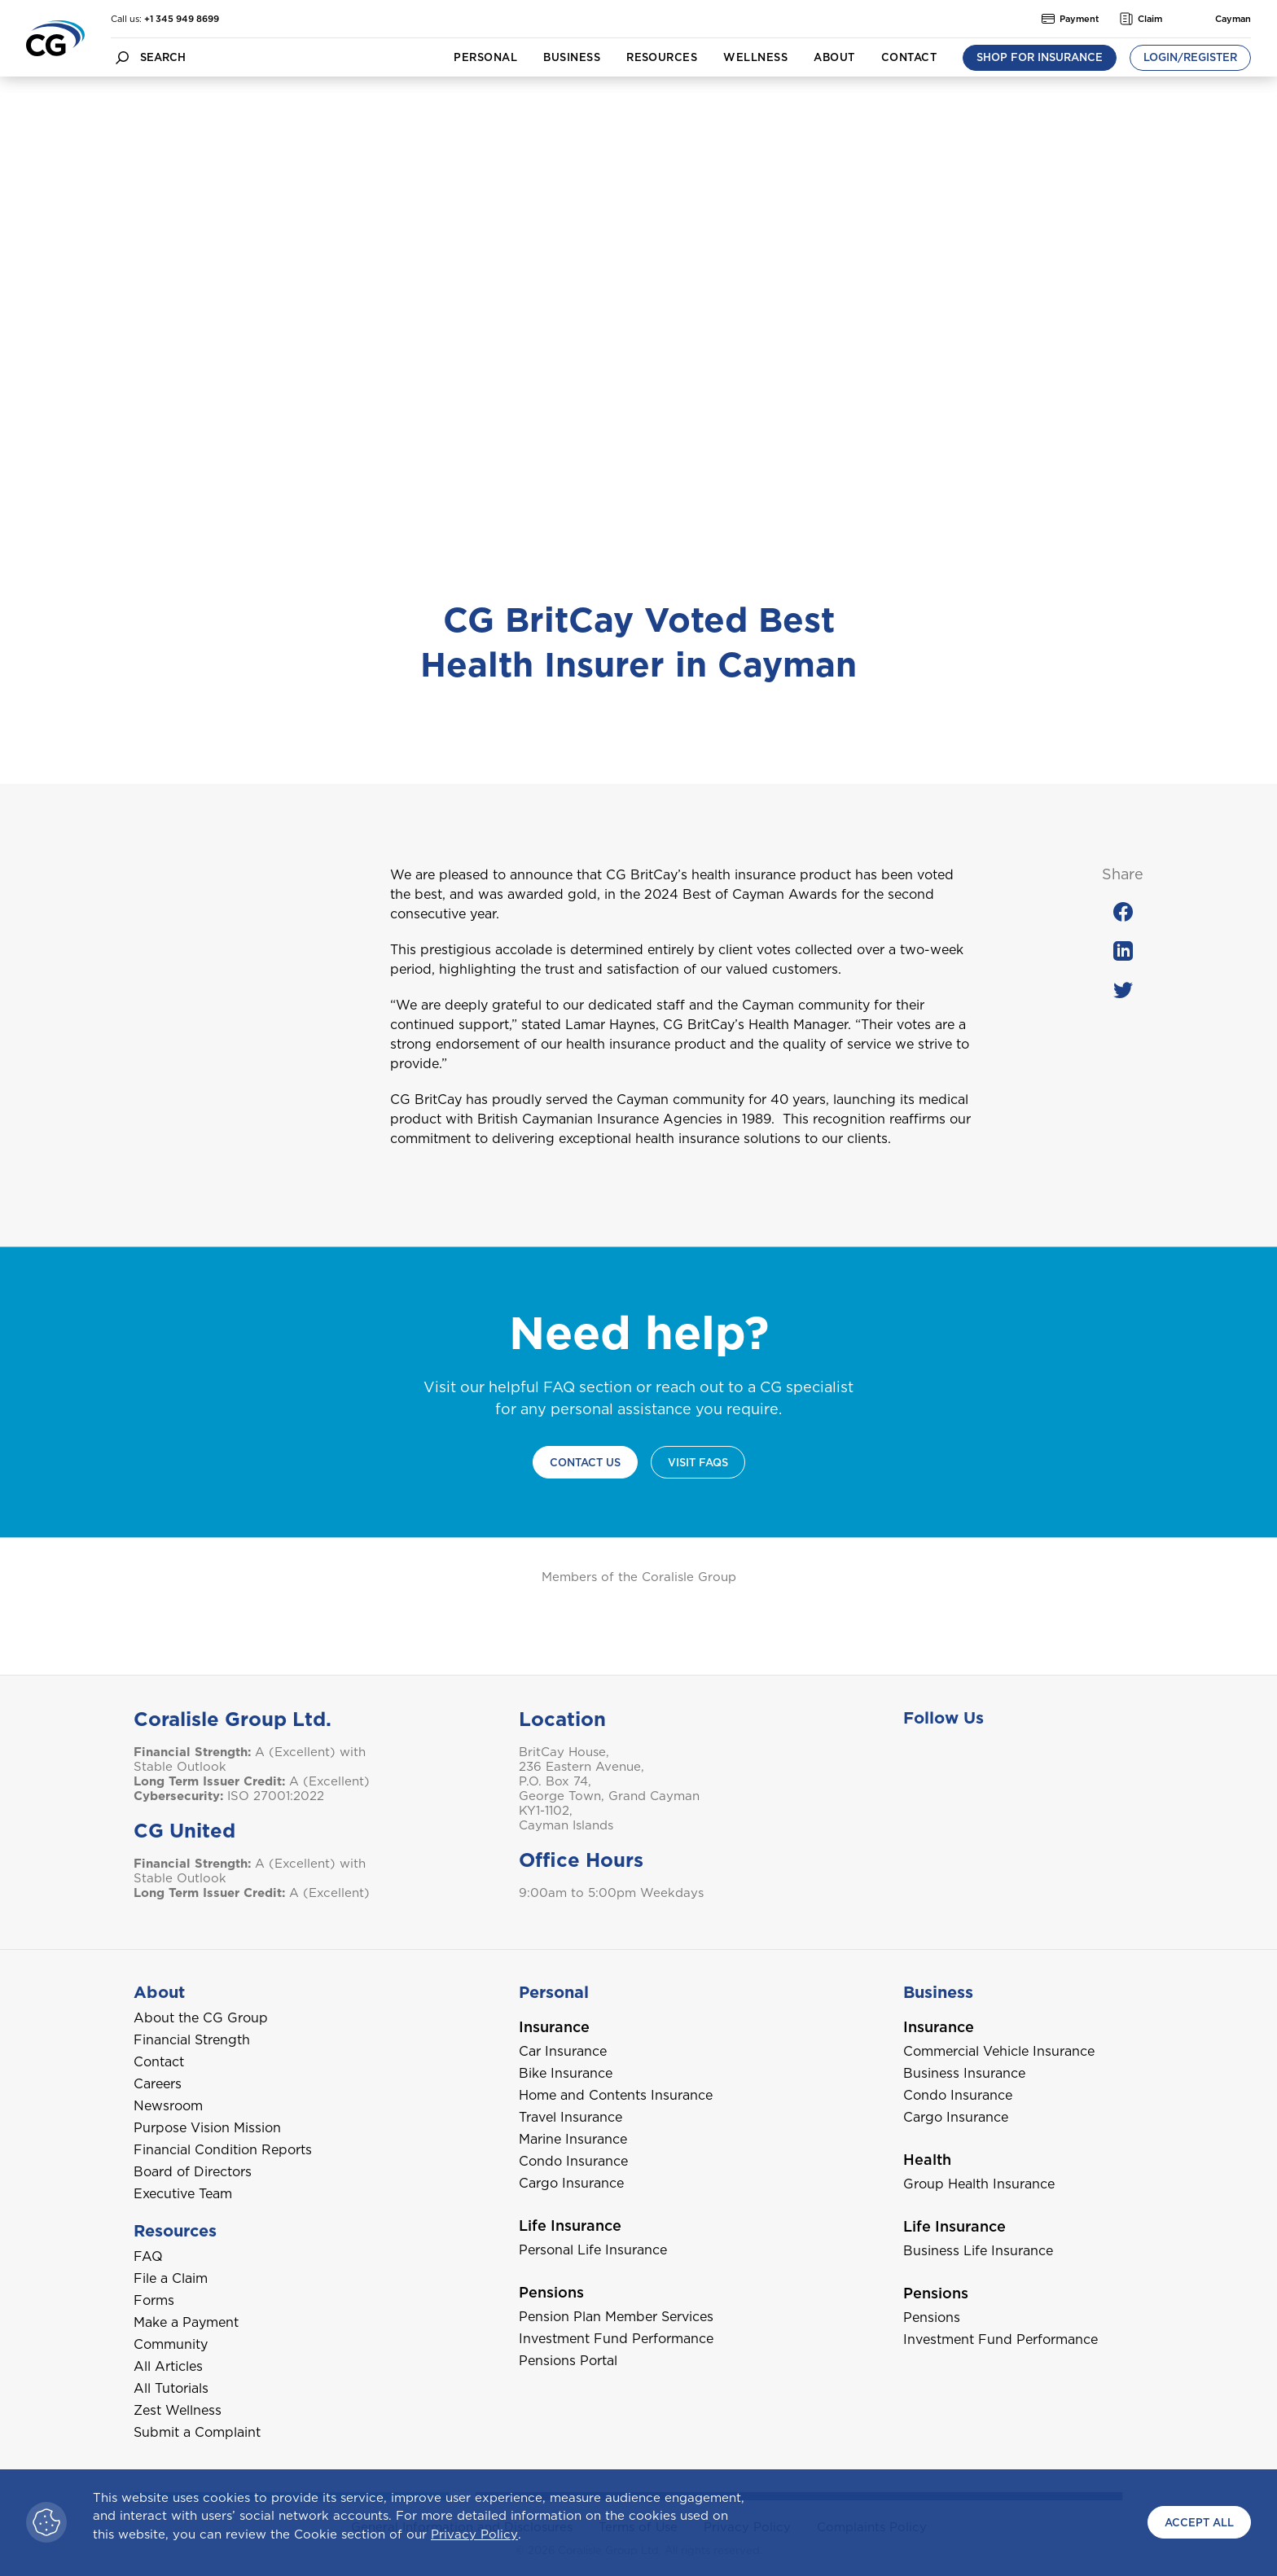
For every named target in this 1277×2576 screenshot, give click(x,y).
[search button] (122, 57)
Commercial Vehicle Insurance (999, 2051)
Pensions (551, 2292)
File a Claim (171, 2278)
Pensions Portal (568, 2360)
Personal (485, 57)
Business (571, 57)
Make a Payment (186, 2322)
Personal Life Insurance (593, 2250)
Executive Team (183, 2193)
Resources (661, 57)
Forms (154, 2300)
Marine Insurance (573, 2139)
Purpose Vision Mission (207, 2128)
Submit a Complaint (197, 2432)
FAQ (148, 2256)
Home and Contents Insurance (616, 2095)
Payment (1070, 18)
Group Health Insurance (979, 2184)
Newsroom (168, 2106)
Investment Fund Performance (616, 2338)
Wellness (755, 57)
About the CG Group (201, 2018)
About (834, 57)
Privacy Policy (474, 2534)
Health (927, 2159)
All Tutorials (171, 2388)
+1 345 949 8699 (181, 18)
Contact (909, 57)
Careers (158, 2084)
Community (171, 2344)
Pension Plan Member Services (616, 2316)
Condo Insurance (573, 2161)
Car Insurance (563, 2051)
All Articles (168, 2366)
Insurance (554, 2026)
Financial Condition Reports (223, 2150)
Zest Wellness (178, 2410)
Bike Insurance (565, 2073)
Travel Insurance (570, 2117)
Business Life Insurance (978, 2250)
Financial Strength (192, 2040)
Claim (1141, 18)
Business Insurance (964, 2073)
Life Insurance (570, 2225)
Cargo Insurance (571, 2183)
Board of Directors (193, 2172)
